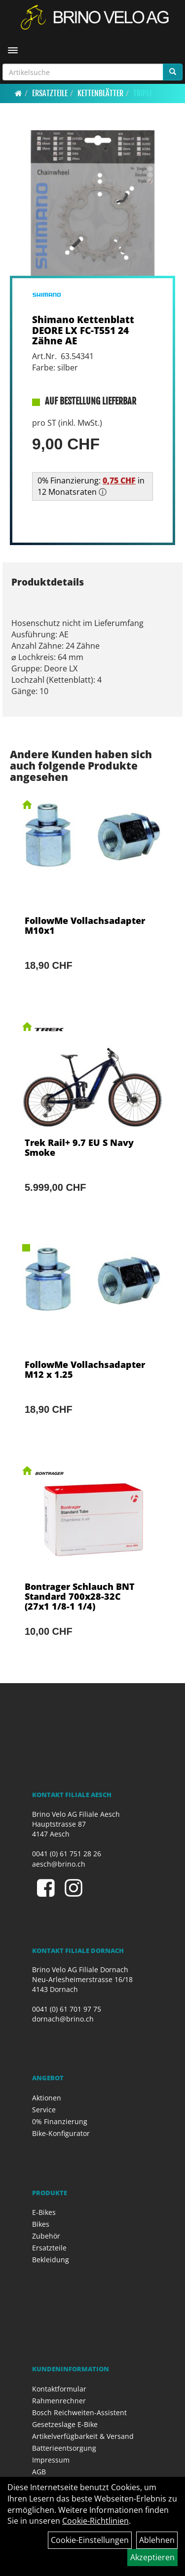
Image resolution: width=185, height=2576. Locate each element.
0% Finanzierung (59, 2121)
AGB (39, 2471)
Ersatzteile (50, 93)
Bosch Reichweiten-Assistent (79, 2412)
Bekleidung (50, 2259)
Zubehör (46, 2236)
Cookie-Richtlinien (95, 2520)
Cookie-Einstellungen (90, 2540)
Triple (142, 93)
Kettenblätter (100, 93)
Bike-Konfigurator (61, 2133)
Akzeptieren (152, 2557)
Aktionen (46, 2097)
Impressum (51, 2460)
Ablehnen (157, 2540)
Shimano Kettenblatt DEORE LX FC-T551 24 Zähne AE (83, 330)
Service (44, 2109)
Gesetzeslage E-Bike (65, 2424)
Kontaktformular (59, 2388)
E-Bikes (44, 2212)
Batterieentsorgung (64, 2448)
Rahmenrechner (59, 2400)
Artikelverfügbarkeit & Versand (83, 2436)
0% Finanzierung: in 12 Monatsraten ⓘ (91, 486)
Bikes (40, 2224)
